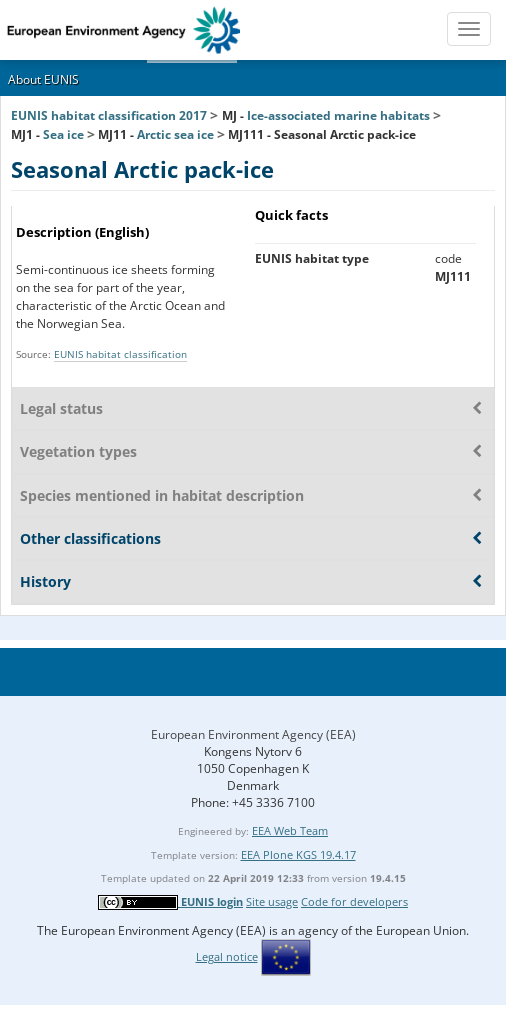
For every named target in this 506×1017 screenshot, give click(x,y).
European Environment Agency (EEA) (253, 734)
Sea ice (63, 134)
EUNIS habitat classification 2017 (109, 115)
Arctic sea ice (175, 134)
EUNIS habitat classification (120, 354)
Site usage (272, 901)
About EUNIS (43, 79)
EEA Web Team (290, 830)
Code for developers (354, 901)
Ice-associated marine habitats (338, 115)
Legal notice (227, 956)
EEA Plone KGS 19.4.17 (298, 854)
